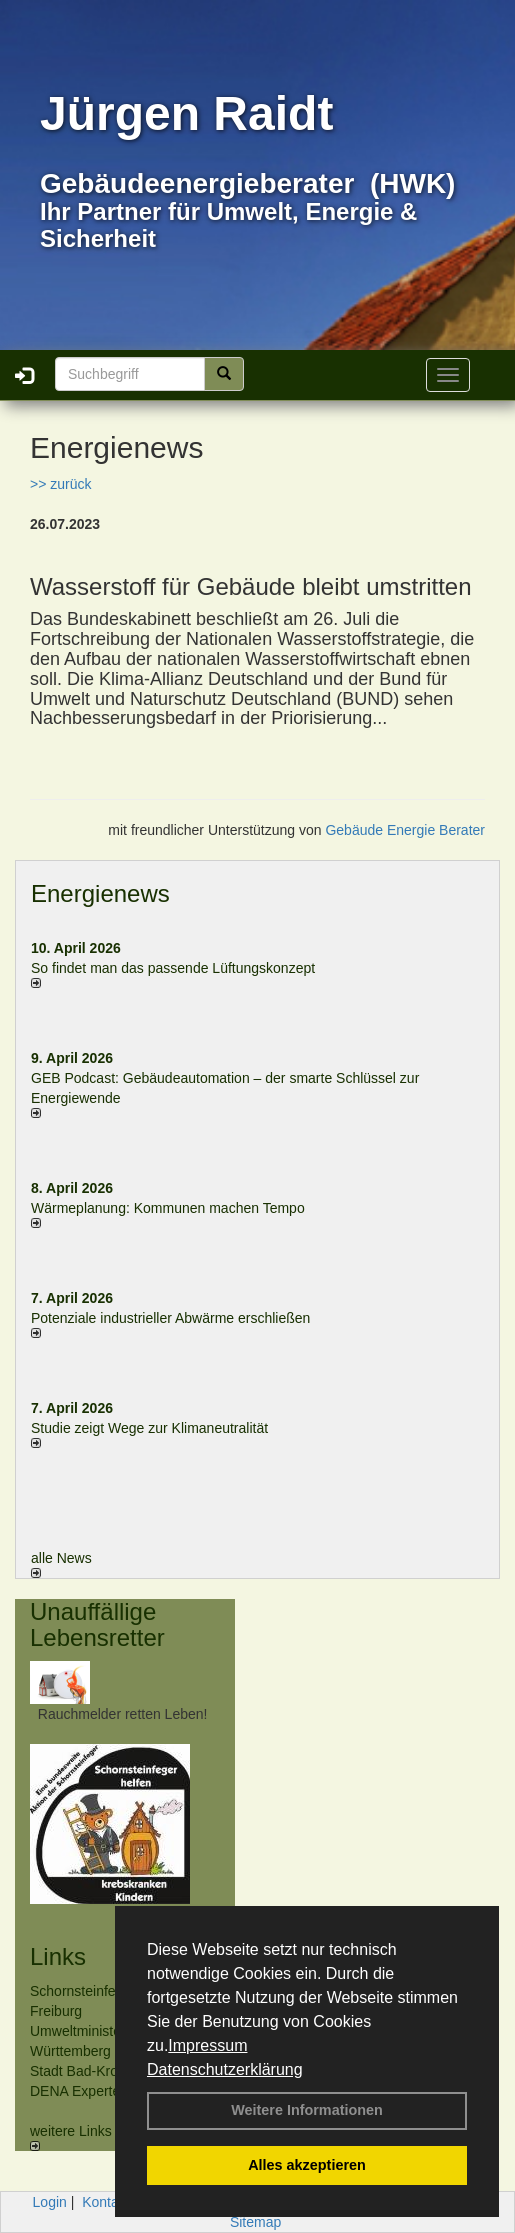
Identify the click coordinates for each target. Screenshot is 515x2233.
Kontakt (105, 2202)
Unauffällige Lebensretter (97, 1624)
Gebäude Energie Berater (405, 830)
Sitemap (255, 2222)
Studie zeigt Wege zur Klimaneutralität (149, 1428)
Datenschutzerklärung (225, 2069)
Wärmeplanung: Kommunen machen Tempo (168, 1208)
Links (58, 1956)
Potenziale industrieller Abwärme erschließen (170, 1318)
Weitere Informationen (307, 2110)
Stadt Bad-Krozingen (94, 2071)
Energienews (100, 893)
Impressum (207, 2045)
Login (50, 2202)
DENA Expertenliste (91, 2091)
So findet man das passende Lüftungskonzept (173, 968)
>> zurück (60, 484)
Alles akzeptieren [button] (307, 2165)
